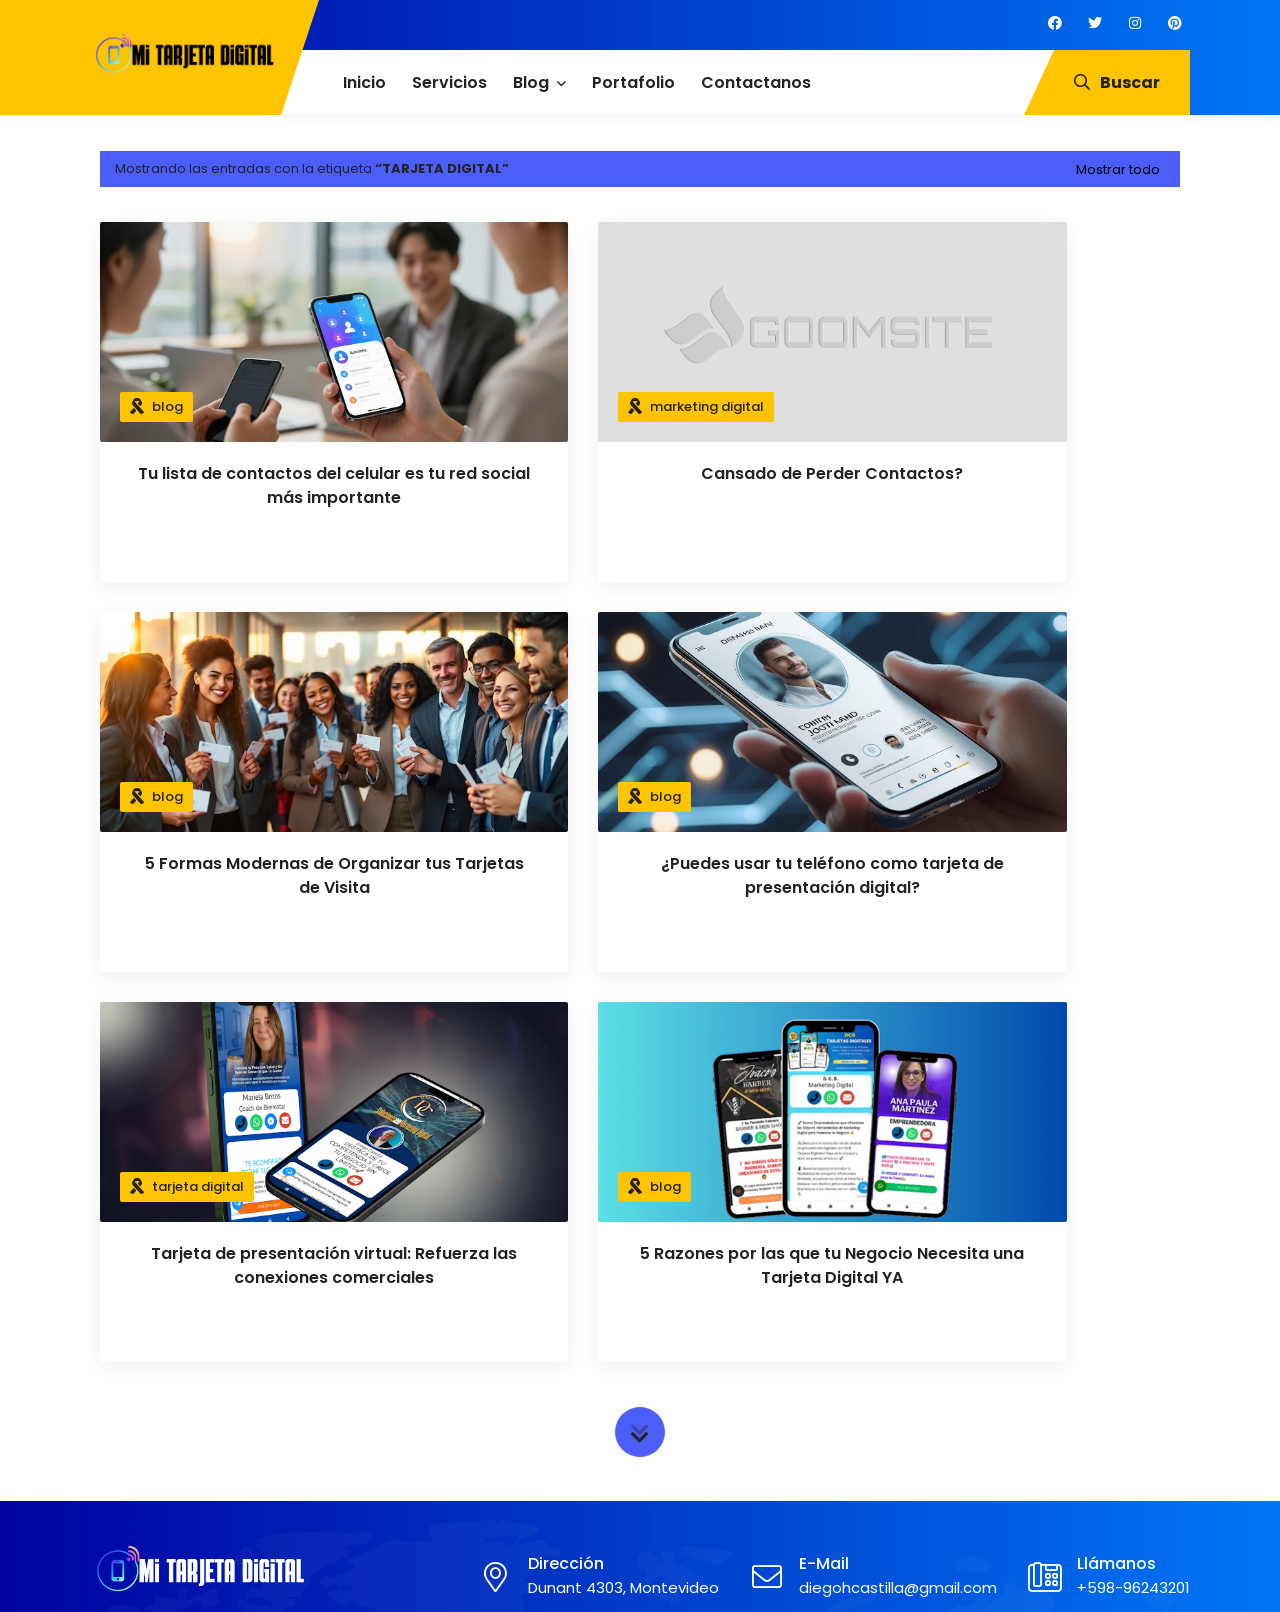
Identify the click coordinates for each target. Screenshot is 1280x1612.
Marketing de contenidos (742, 1491)
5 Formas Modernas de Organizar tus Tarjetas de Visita (1010, 485)
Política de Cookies (446, 1391)
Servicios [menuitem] (449, 82)
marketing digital (579, 406)
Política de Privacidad (454, 1357)
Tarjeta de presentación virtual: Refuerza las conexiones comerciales (640, 876)
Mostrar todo (1118, 169)
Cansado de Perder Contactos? (640, 473)
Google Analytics (713, 1391)
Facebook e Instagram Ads (748, 1424)
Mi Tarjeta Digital (583, 1574)
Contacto (414, 1457)
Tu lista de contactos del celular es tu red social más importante (270, 485)
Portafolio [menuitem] (633, 82)
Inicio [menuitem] (364, 82)
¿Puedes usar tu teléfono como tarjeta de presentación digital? (270, 875)
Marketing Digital (713, 1357)
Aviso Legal (418, 1424)
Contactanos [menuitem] (756, 82)
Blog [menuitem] (531, 82)
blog (167, 406)
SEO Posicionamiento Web (747, 1457)
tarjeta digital (568, 796)
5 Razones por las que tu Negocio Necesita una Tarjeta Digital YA (1010, 876)
